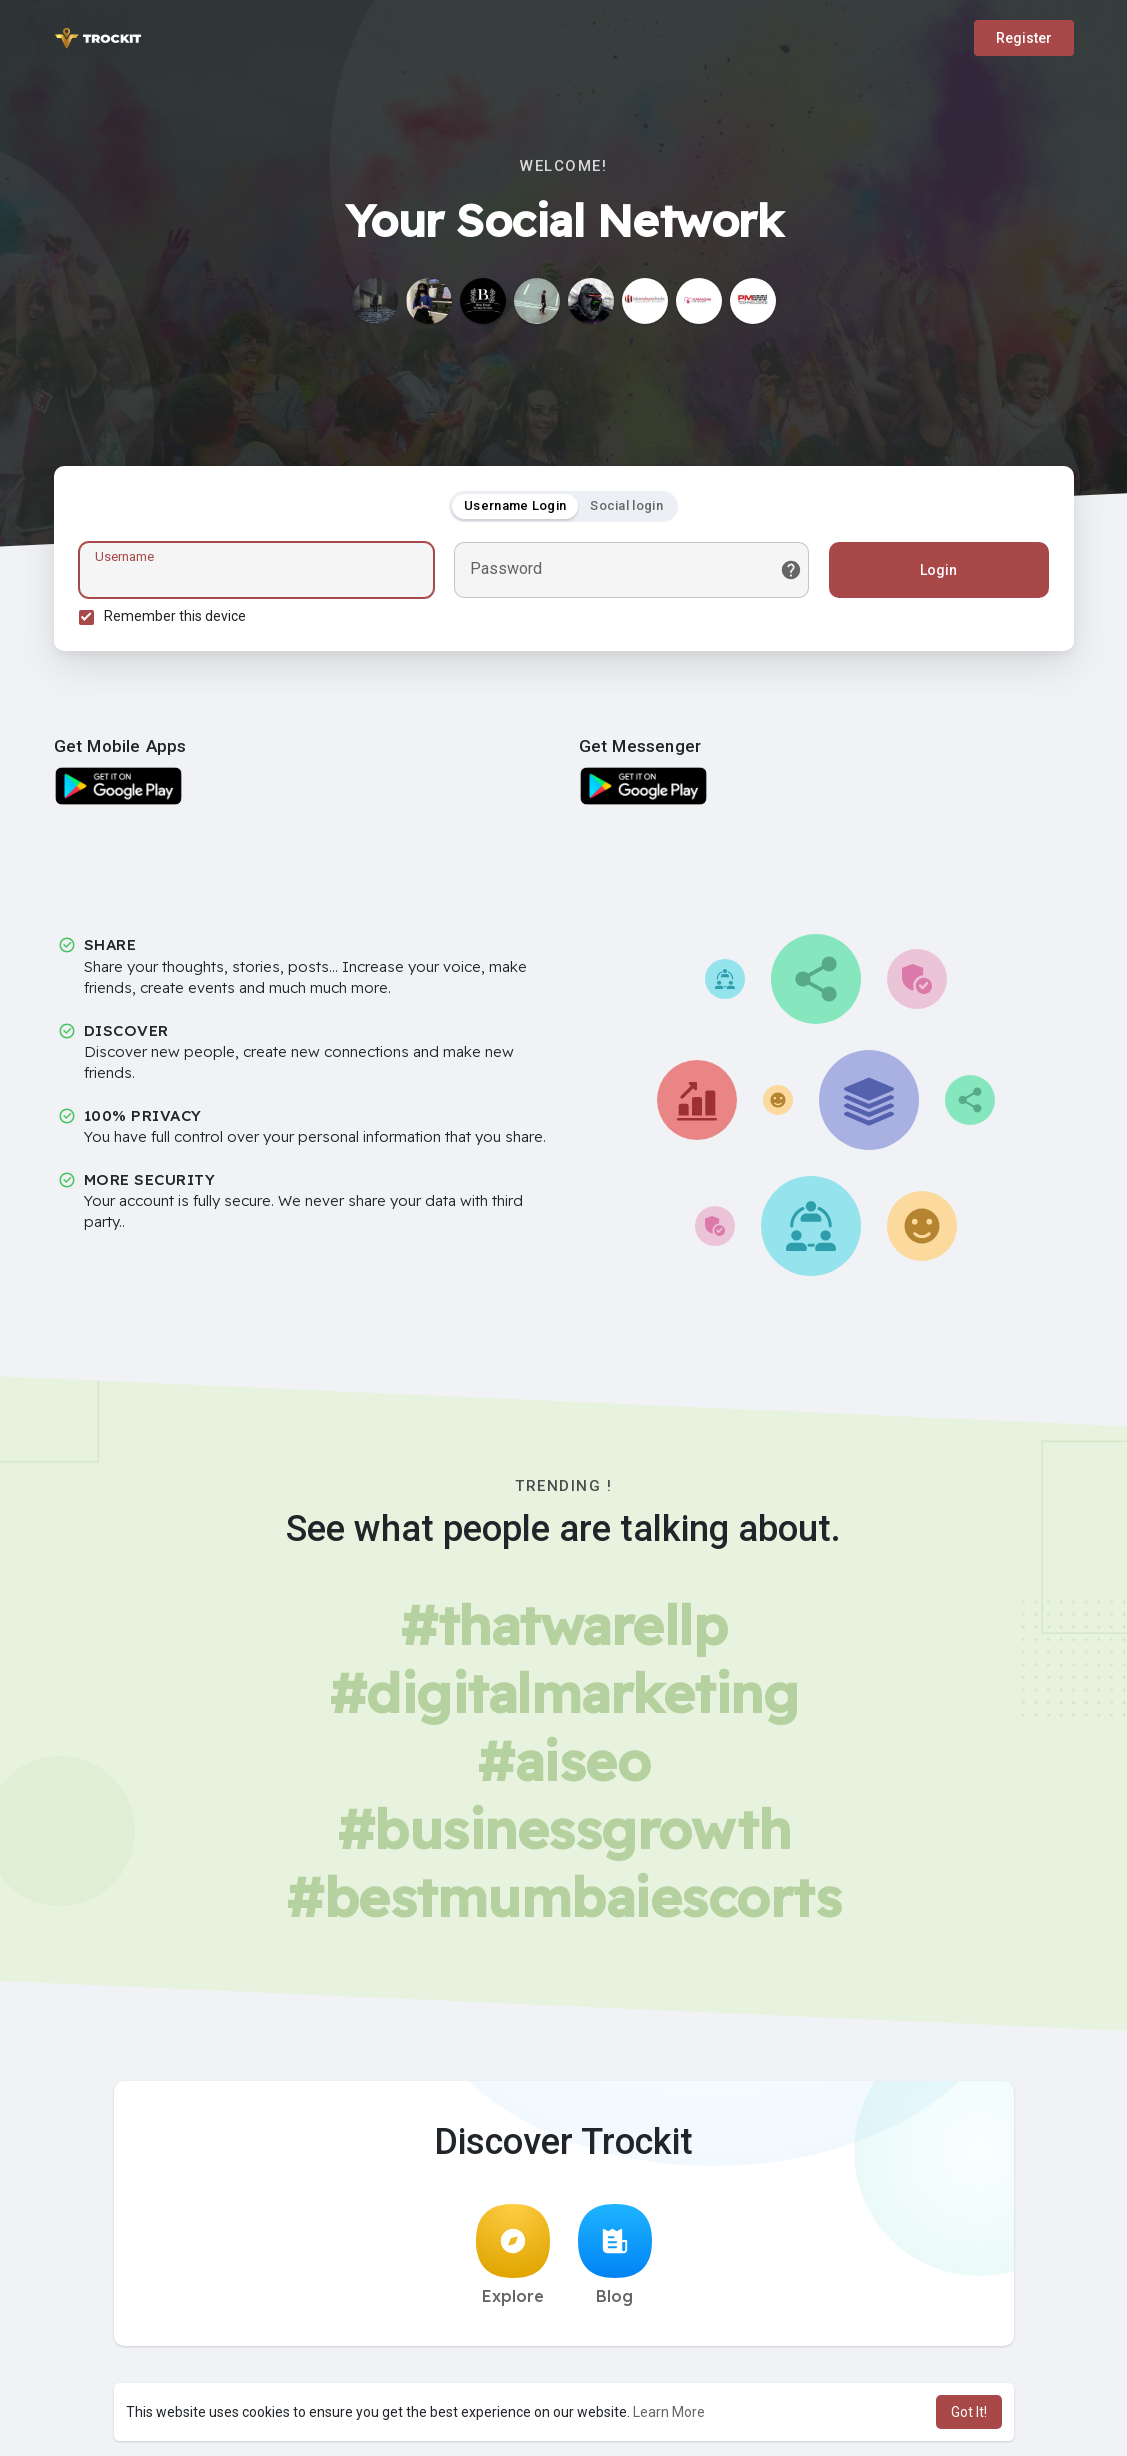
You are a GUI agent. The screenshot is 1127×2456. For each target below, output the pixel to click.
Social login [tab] (626, 505)
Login (938, 570)
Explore (513, 2255)
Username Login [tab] (515, 505)
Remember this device (175, 616)
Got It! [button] (969, 2412)
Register (1024, 38)
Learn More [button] (669, 2412)
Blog (615, 2255)
